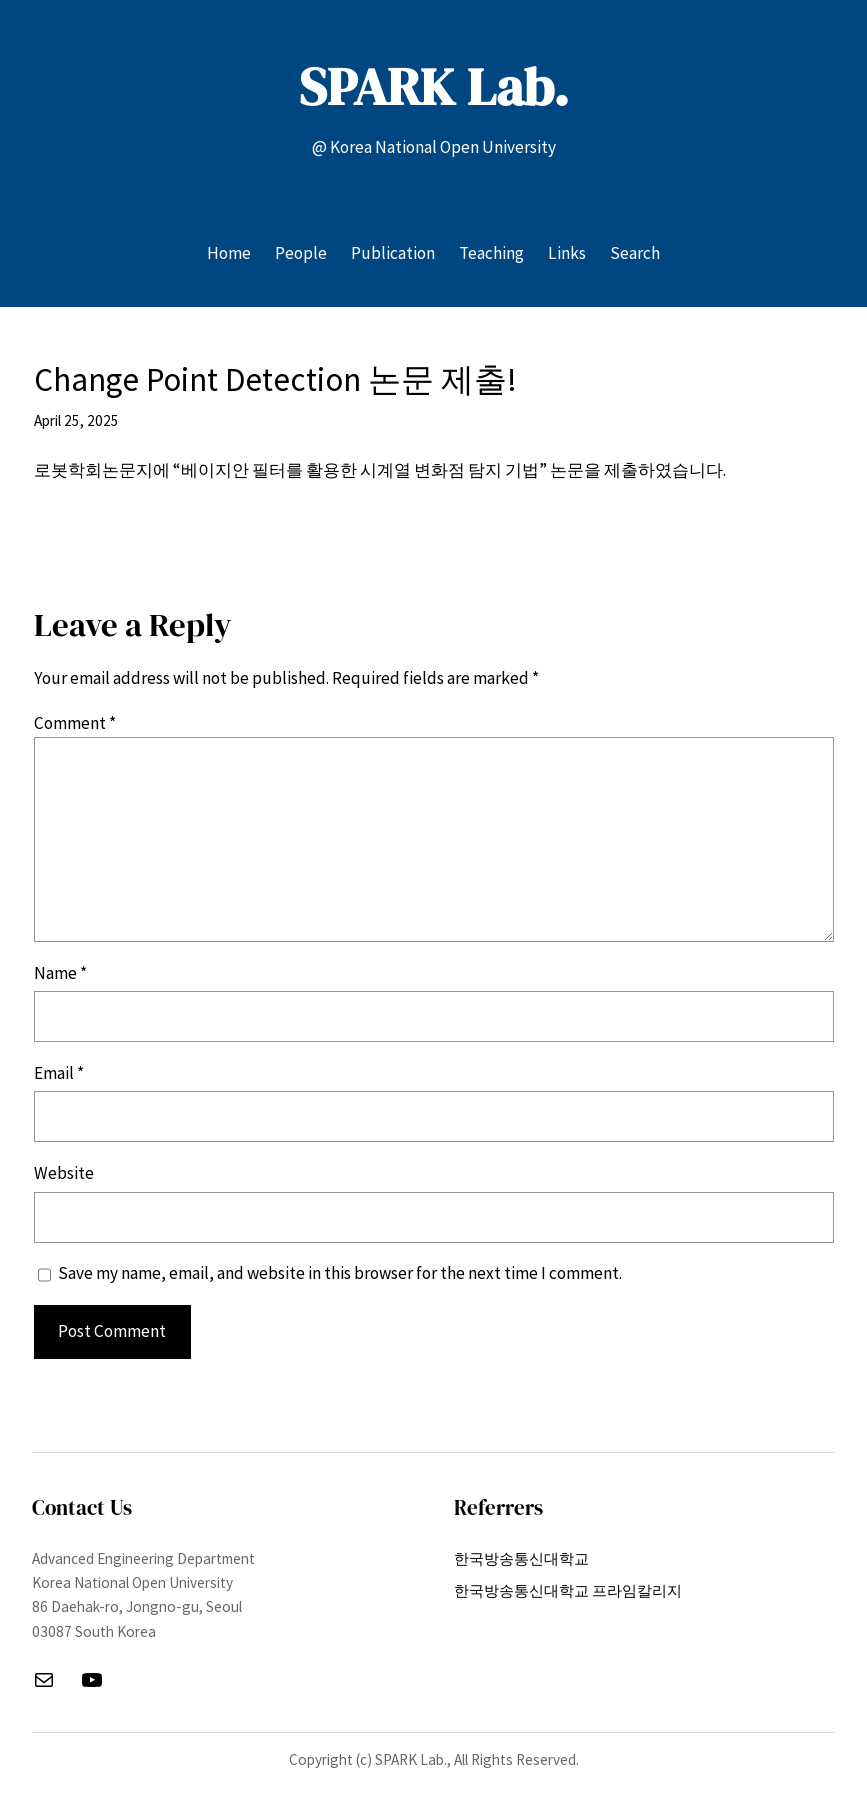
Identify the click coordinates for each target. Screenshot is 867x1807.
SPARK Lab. (434, 86)
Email (59, 1073)
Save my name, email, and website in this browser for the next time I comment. (340, 1273)
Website (64, 1173)
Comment (75, 723)
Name (60, 973)
